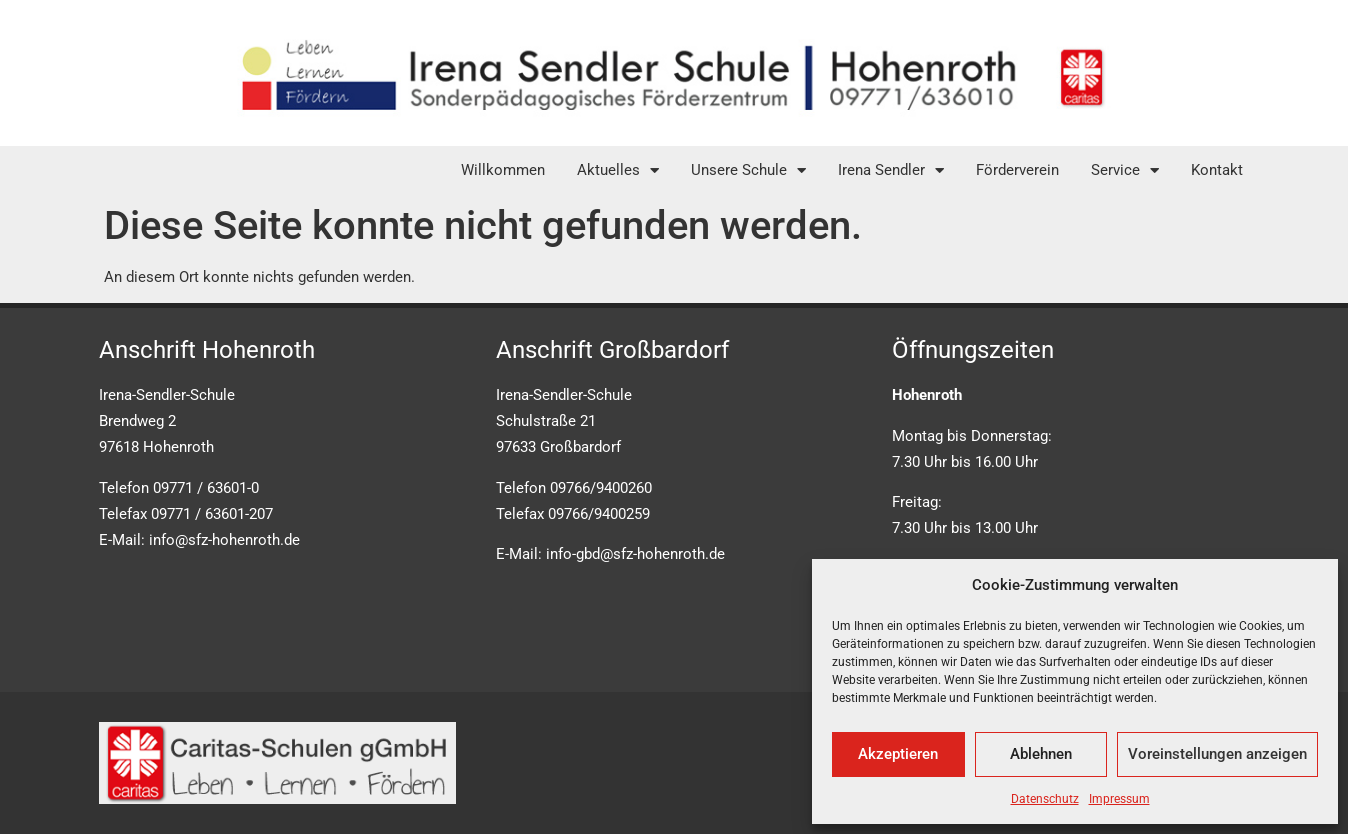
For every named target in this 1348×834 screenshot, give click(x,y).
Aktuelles (618, 170)
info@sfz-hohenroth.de (224, 540)
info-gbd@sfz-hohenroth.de (635, 554)
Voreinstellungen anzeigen (1217, 754)
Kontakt (1217, 170)
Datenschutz (1045, 799)
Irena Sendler (891, 170)
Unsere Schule (748, 170)
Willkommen (503, 170)
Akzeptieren (898, 754)
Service (1125, 170)
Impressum (1119, 799)
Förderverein (1017, 170)
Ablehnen (1041, 754)
